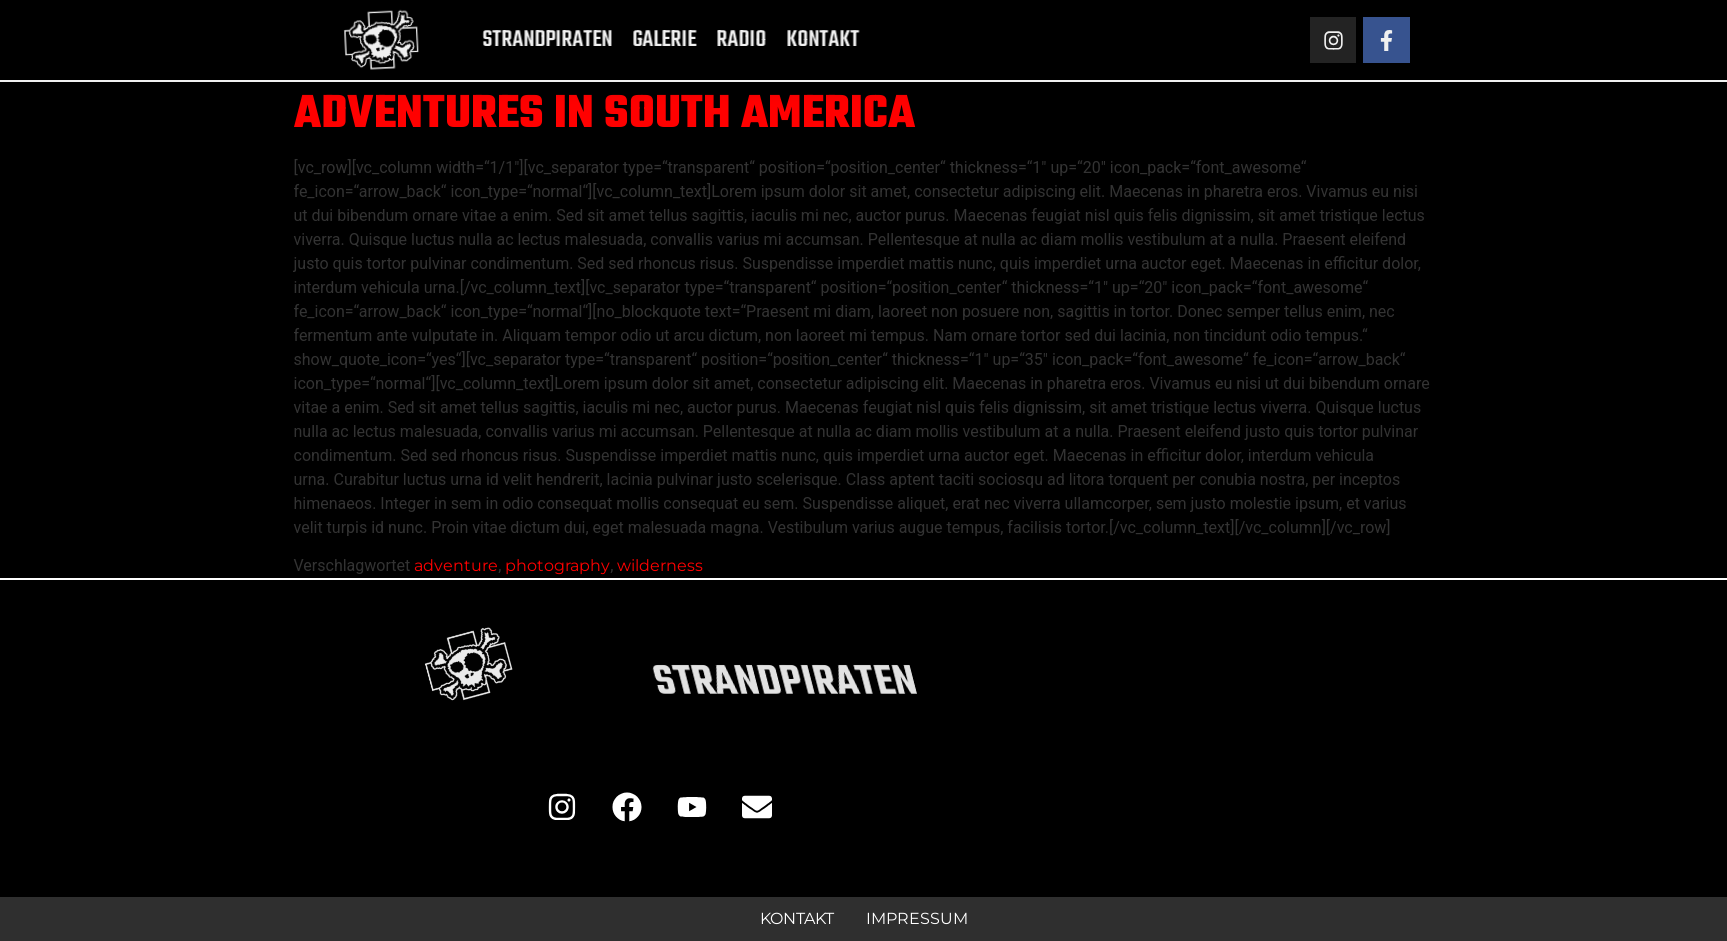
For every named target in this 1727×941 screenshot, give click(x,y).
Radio (709, 40)
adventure (456, 565)
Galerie (632, 40)
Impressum (917, 918)
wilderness (660, 565)
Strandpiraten (515, 40)
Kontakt (790, 40)
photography (557, 565)
